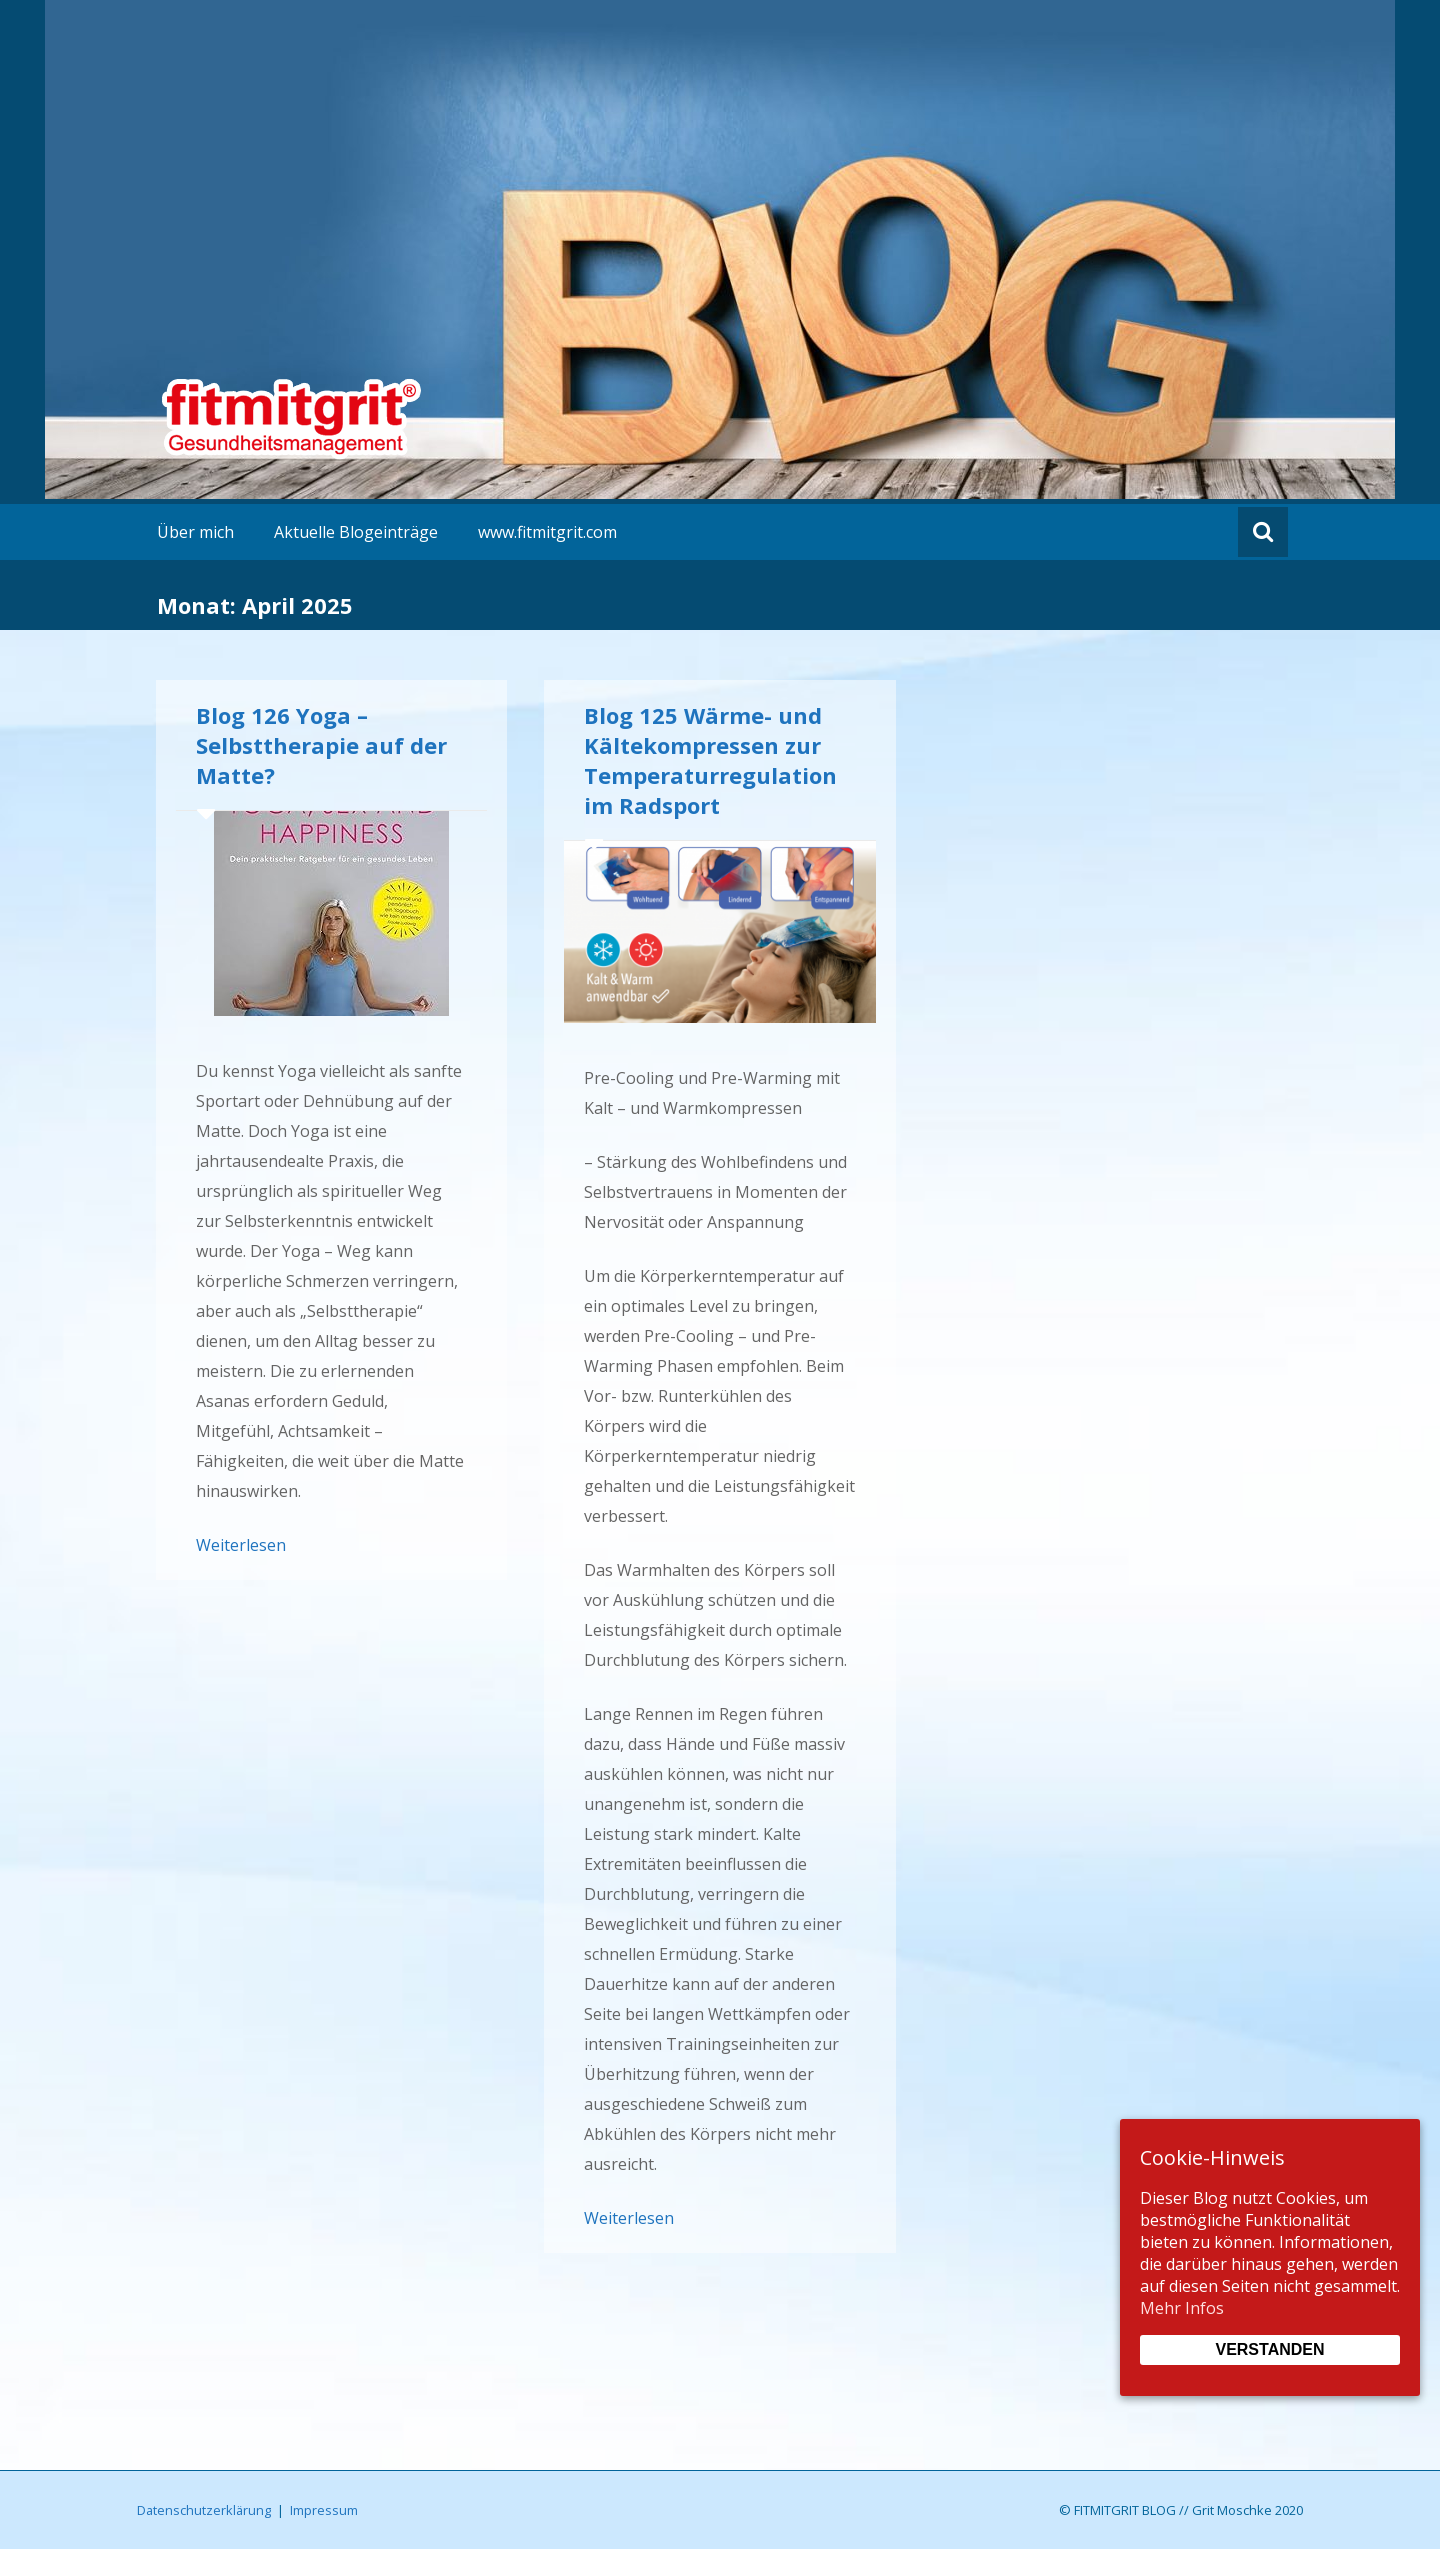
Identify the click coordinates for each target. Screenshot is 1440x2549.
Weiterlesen (241, 1545)
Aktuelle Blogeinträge (356, 532)
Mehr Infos (1182, 2308)
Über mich (195, 532)
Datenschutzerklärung (204, 2510)
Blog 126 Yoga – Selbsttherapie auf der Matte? (321, 745)
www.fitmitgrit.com (547, 532)
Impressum (324, 2510)
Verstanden (1269, 2349)
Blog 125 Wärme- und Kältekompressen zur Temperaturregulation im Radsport (710, 760)
